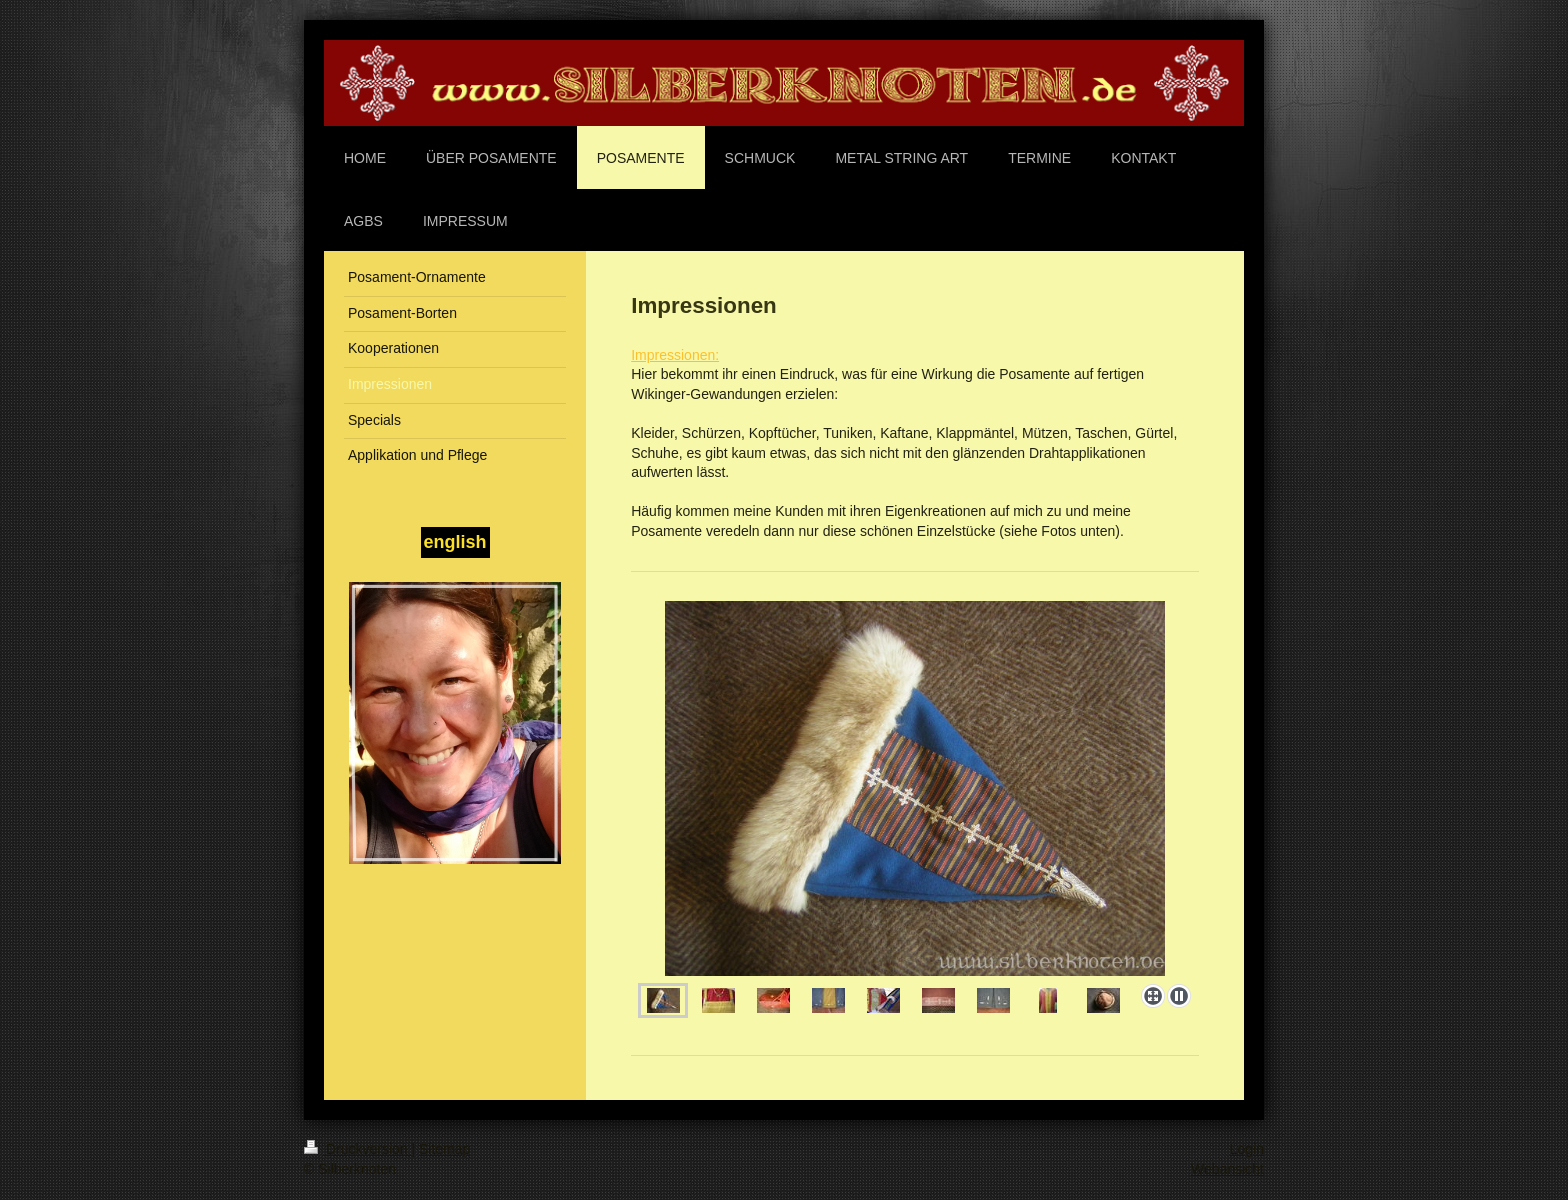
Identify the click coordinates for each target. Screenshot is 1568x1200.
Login (1247, 1149)
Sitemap (444, 1149)
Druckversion (357, 1149)
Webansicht (1227, 1169)
